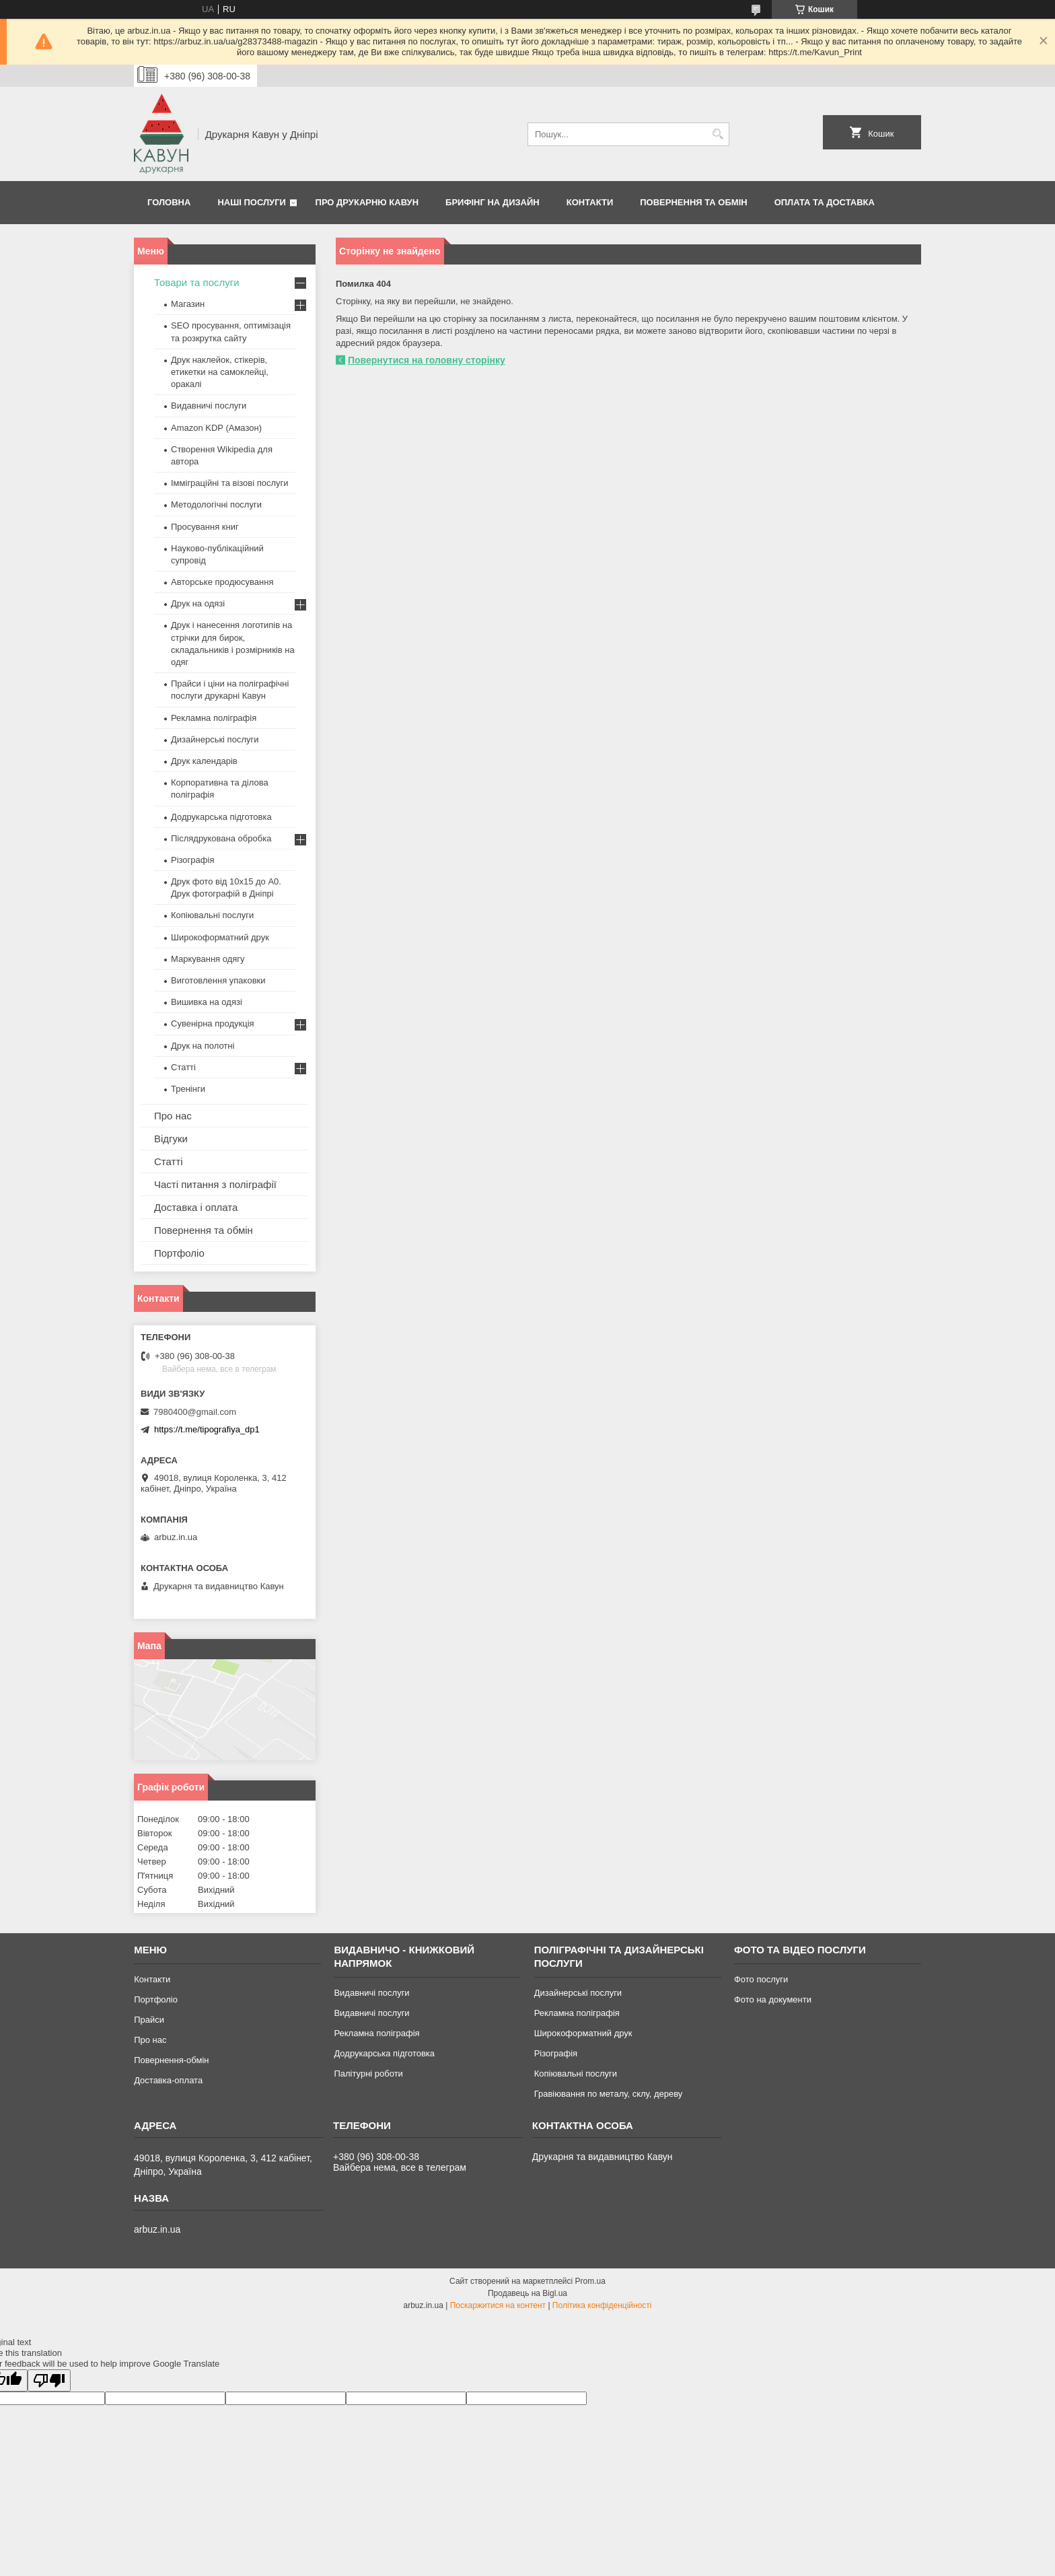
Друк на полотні (202, 1046)
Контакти (590, 202)
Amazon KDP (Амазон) (216, 428)
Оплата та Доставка (824, 202)
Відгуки (171, 1138)
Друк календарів (204, 761)
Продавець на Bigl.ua (527, 2293)
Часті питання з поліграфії (215, 1184)
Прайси (149, 2020)
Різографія (192, 860)
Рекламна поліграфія (213, 718)
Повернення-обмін (171, 2060)
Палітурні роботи (368, 2073)
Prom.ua (590, 2281)
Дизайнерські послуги (214, 739)
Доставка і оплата (196, 1207)
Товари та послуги (197, 282)
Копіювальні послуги (212, 915)
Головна (168, 202)
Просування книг (205, 527)
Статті (183, 1067)
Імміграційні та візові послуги (230, 483)
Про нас (173, 1115)
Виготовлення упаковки (218, 980)
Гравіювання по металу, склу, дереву (608, 2094)
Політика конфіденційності (602, 2305)
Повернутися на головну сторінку (426, 360)
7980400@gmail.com (194, 1412)
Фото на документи (772, 1999)
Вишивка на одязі (206, 1002)
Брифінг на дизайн (492, 202)
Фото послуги (761, 1979)
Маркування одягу (208, 959)
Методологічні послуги (216, 504)
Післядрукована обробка (221, 838)
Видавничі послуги (208, 406)
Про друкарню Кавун (367, 202)
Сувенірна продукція (212, 1023)
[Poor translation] (49, 2380)
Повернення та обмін (693, 202)
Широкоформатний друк (220, 937)
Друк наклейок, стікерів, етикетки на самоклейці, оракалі (219, 372)
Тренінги (188, 1089)
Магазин (188, 304)
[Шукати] (717, 134)
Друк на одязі (198, 603)
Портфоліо (179, 1253)
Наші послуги (251, 202)
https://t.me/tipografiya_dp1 (207, 1429)
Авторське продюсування (222, 582)
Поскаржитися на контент (498, 2305)
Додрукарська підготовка (221, 817)
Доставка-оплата (168, 2080)
